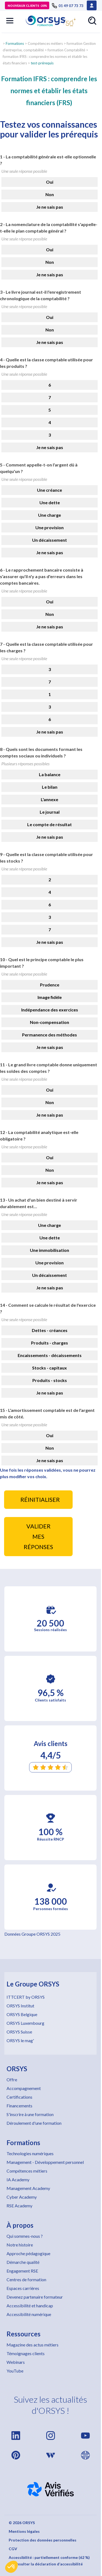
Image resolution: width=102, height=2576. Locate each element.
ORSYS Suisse (19, 2031)
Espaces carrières (23, 2288)
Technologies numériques (30, 2153)
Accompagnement (24, 2088)
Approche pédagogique (28, 2253)
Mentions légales (24, 2531)
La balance (49, 774)
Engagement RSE (22, 2270)
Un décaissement (49, 540)
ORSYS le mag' (20, 2040)
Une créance (49, 490)
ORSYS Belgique (22, 2014)
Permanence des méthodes (49, 1034)
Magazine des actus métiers (32, 2344)
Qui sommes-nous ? (25, 2236)
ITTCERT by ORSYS (26, 1997)
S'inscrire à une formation (30, 2114)
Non (49, 194)
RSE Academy (19, 2205)
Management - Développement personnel (45, 2162)
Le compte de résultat (49, 824)
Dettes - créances (49, 1330)
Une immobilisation (49, 1250)
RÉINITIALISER (40, 1499)
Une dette (49, 502)
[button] (11, 2566)
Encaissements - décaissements (50, 1355)
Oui (49, 181)
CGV (13, 2548)
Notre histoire (20, 2244)
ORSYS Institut (20, 2005)
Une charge (49, 515)
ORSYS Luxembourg (25, 2023)
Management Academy (28, 2188)
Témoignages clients (26, 2353)
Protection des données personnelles (42, 2540)
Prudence (49, 984)
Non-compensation (49, 1022)
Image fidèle (50, 997)
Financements (19, 2105)
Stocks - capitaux (49, 1367)
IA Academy (18, 2179)
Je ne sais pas (49, 206)
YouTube (15, 2370)
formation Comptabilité (66, 50)
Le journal (50, 811)
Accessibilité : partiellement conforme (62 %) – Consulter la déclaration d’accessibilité (49, 2560)
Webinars (16, 2362)
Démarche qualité (23, 2262)
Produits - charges (49, 1342)
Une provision (49, 527)
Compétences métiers (27, 2170)
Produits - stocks (49, 1380)
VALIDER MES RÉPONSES (38, 1536)
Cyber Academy (22, 2196)
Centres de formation (26, 2279)
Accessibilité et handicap (30, 2305)
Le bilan (49, 786)
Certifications (19, 2096)
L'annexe (49, 799)
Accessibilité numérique (29, 2314)
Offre (12, 2079)
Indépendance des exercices (49, 1009)
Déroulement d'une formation (34, 2123)
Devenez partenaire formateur (35, 2296)
